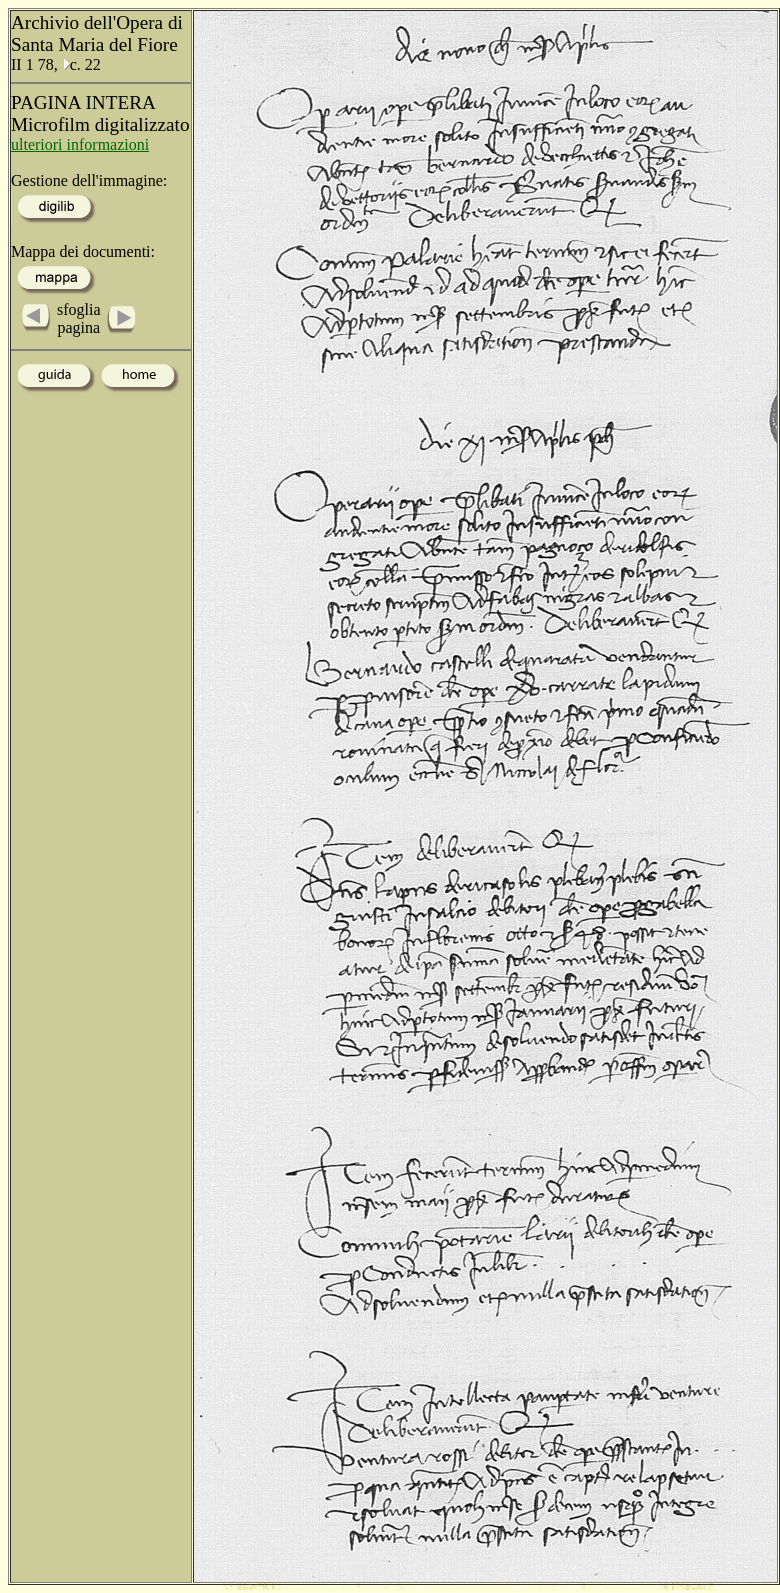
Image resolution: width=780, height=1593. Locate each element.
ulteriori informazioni (80, 144)
